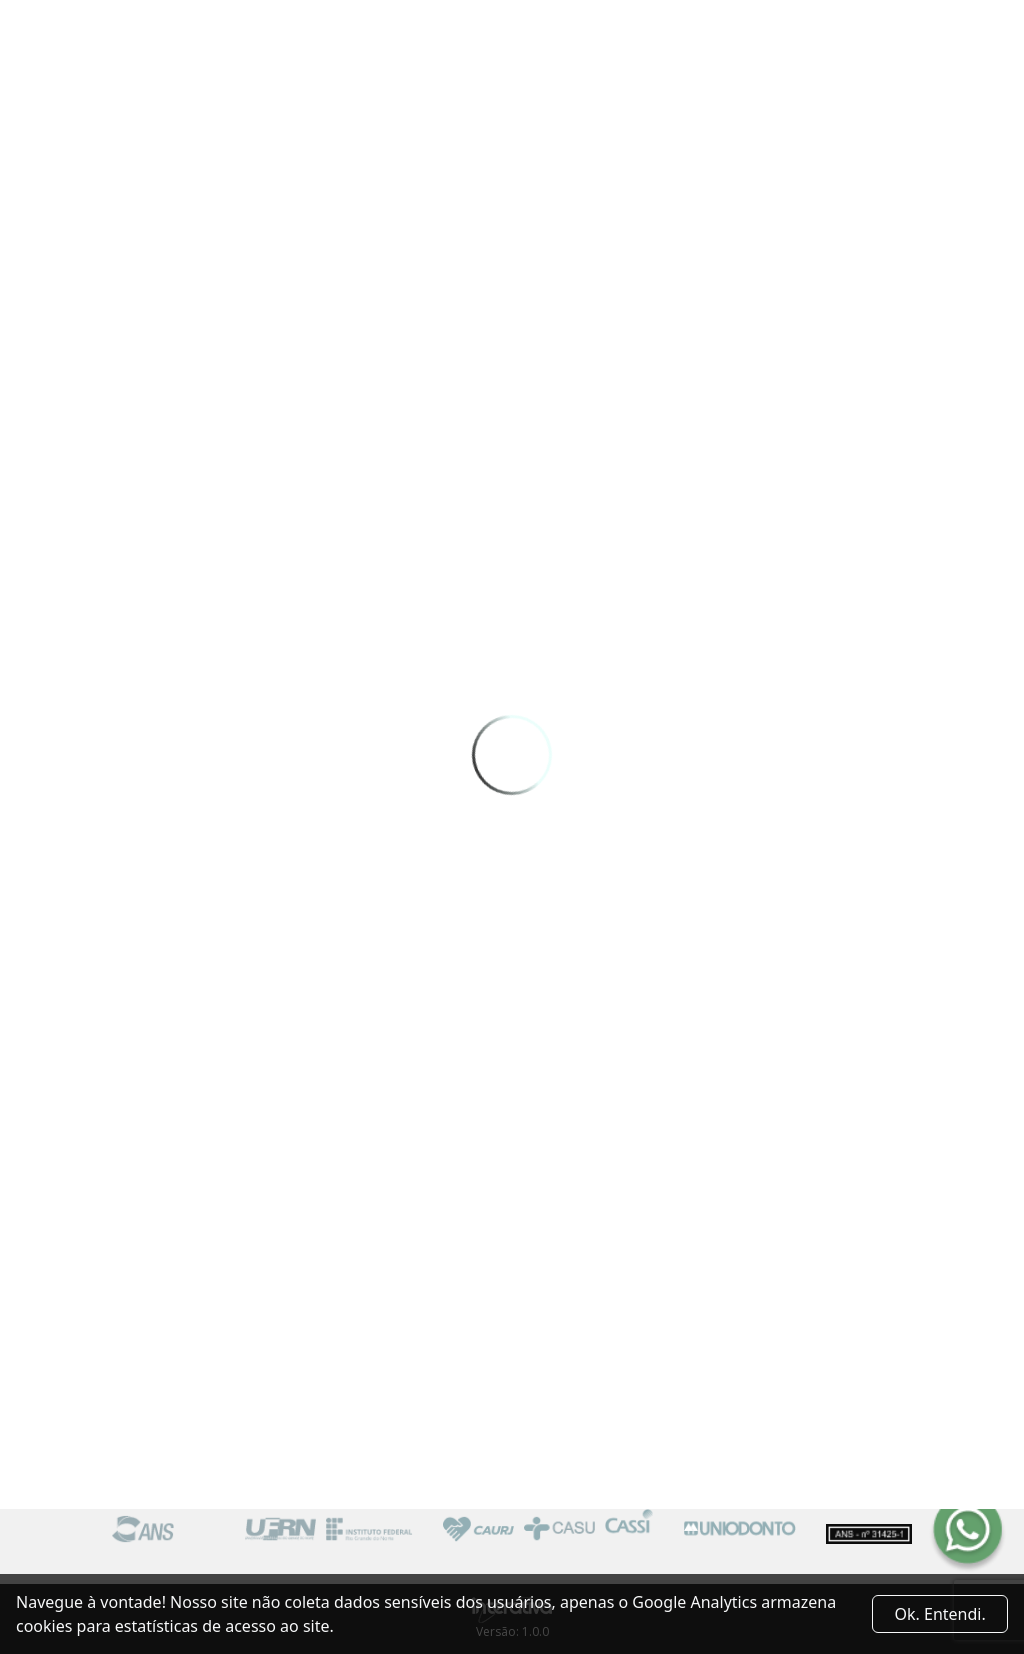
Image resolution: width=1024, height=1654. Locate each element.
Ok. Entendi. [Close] (940, 1614)
